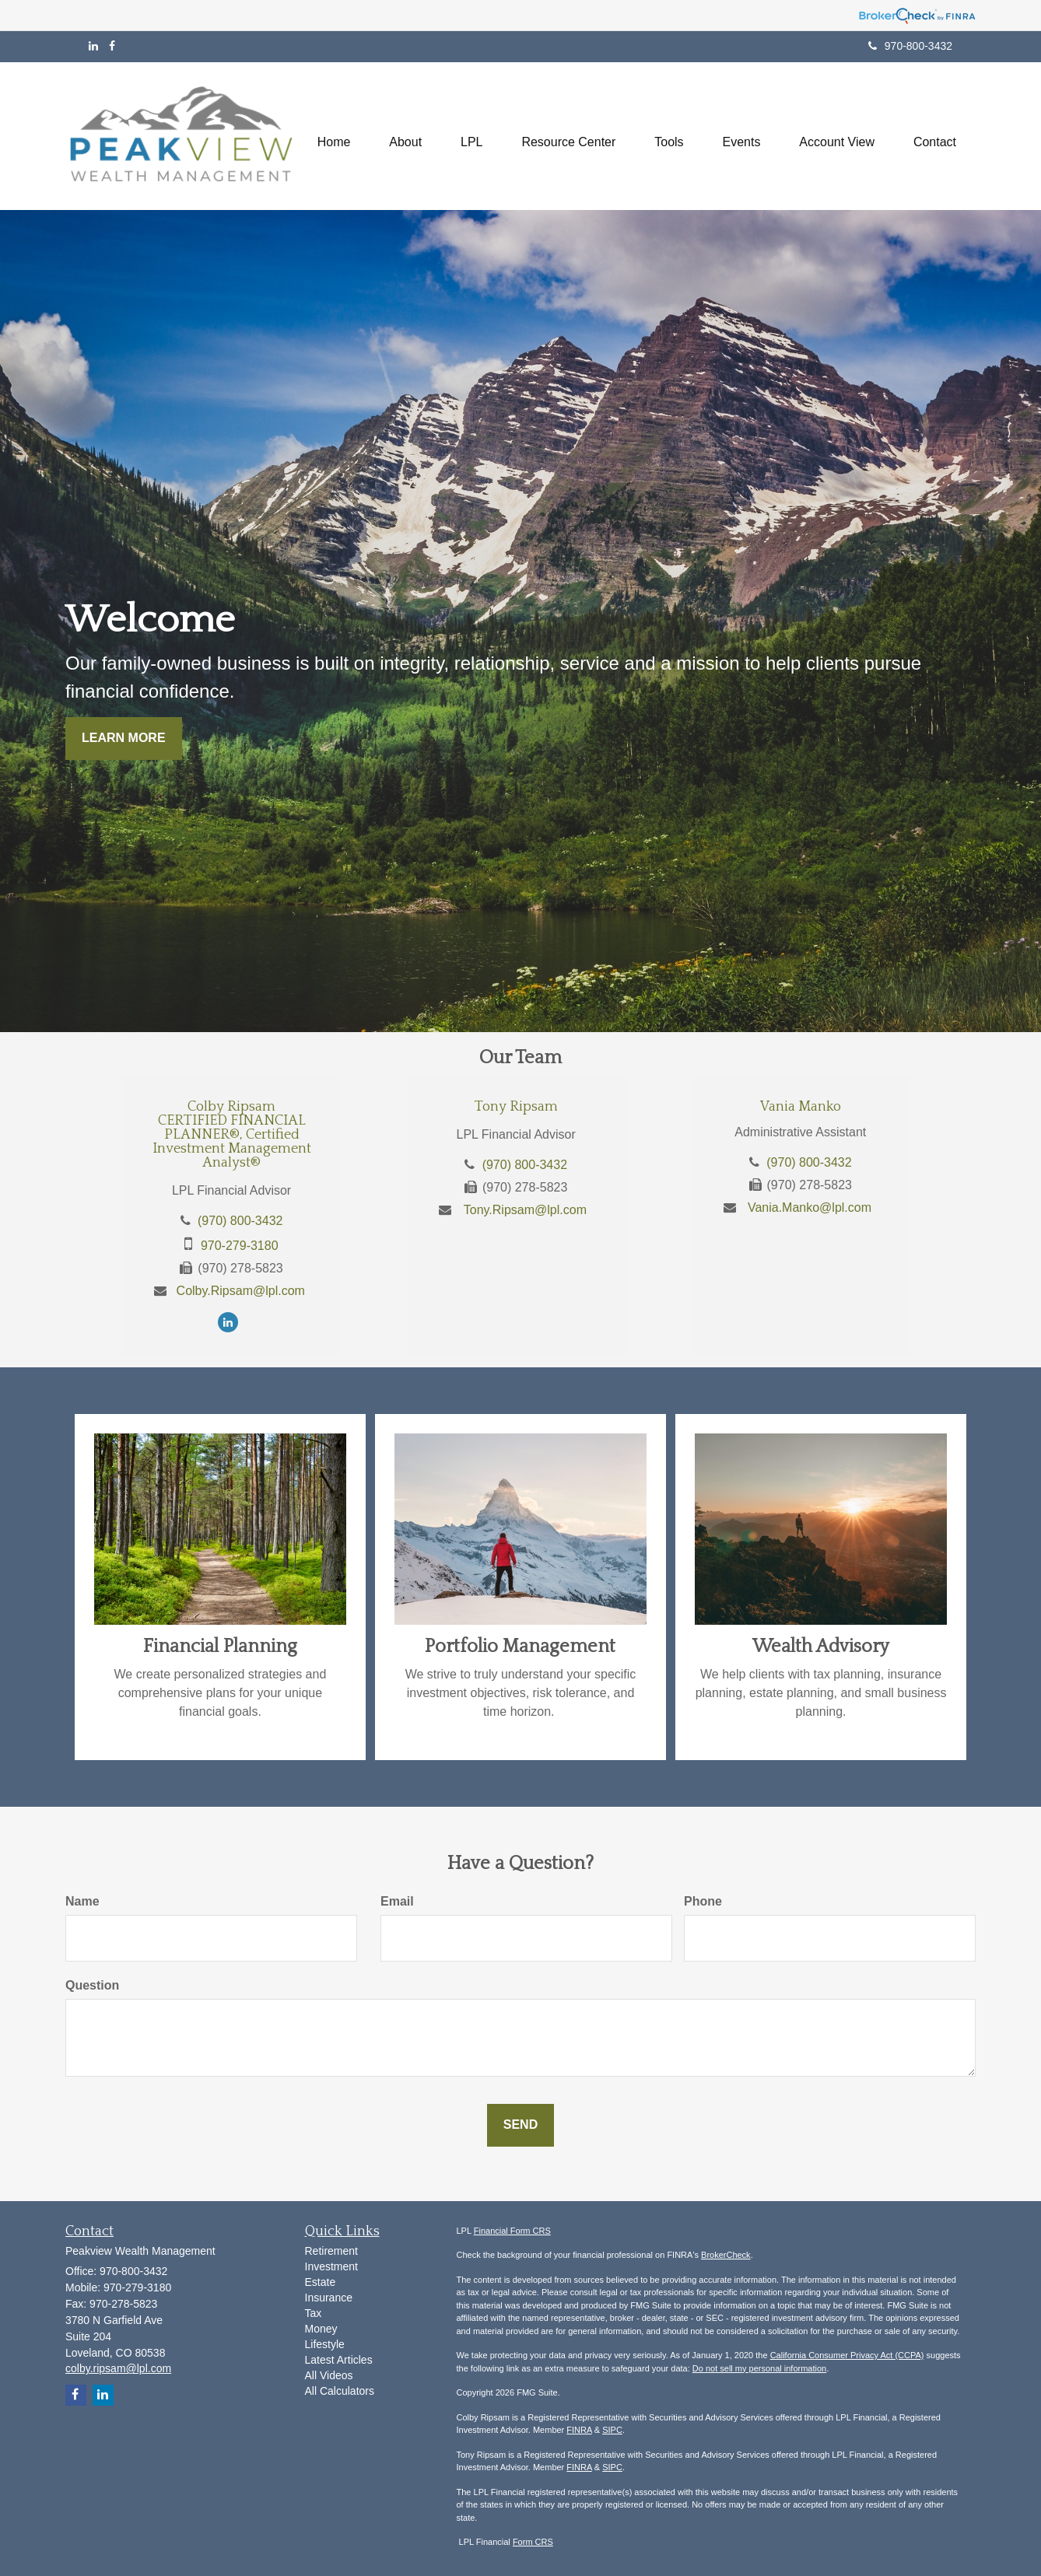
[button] (405, 136)
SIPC (612, 2429)
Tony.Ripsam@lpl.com (525, 1209)
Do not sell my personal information (759, 2368)
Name (82, 1901)
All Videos (329, 2375)
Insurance (328, 2297)
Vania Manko (800, 1107)
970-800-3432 (910, 46)
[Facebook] (112, 46)
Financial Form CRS (512, 2230)
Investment (331, 2266)
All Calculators (339, 2391)
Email (397, 1901)
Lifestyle (325, 2344)
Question (92, 1985)
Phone (703, 1901)
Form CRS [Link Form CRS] (533, 2541)
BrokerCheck (726, 2254)
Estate (320, 2282)
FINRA (578, 2429)
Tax (313, 2313)
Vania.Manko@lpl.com (809, 1207)
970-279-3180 (240, 1245)
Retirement (331, 2251)
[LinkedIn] (93, 46)
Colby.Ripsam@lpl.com (241, 1290)
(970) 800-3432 (240, 1220)
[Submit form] (520, 2125)
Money (321, 2328)
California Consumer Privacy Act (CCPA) (847, 2355)
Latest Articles (339, 2360)
